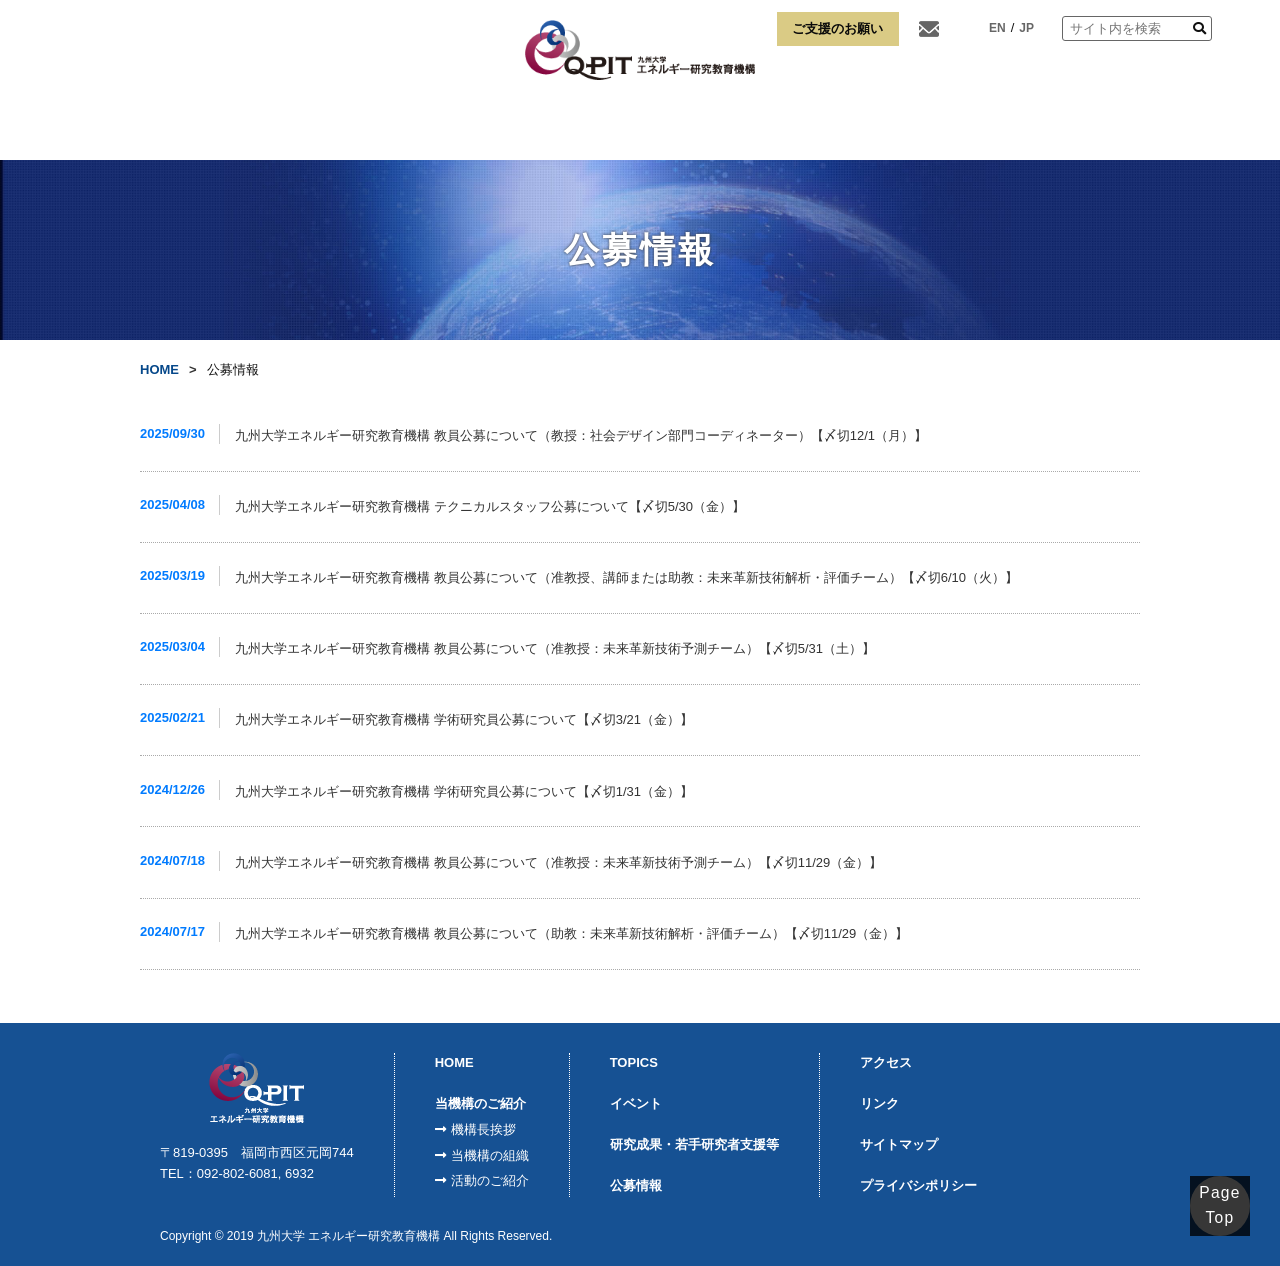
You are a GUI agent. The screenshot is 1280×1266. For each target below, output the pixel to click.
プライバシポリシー (918, 1185)
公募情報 (636, 1185)
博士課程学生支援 (891, 129)
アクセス (1014, 129)
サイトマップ (899, 1144)
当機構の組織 (490, 1155)
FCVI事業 (404, 129)
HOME (173, 129)
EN (997, 28)
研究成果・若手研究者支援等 (694, 1144)
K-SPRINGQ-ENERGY (624, 128)
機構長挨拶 (483, 1129)
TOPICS (634, 1062)
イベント (636, 1103)
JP (1026, 28)
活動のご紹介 (490, 1180)
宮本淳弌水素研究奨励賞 (750, 130)
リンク (1107, 129)
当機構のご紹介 (285, 129)
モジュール (511, 129)
